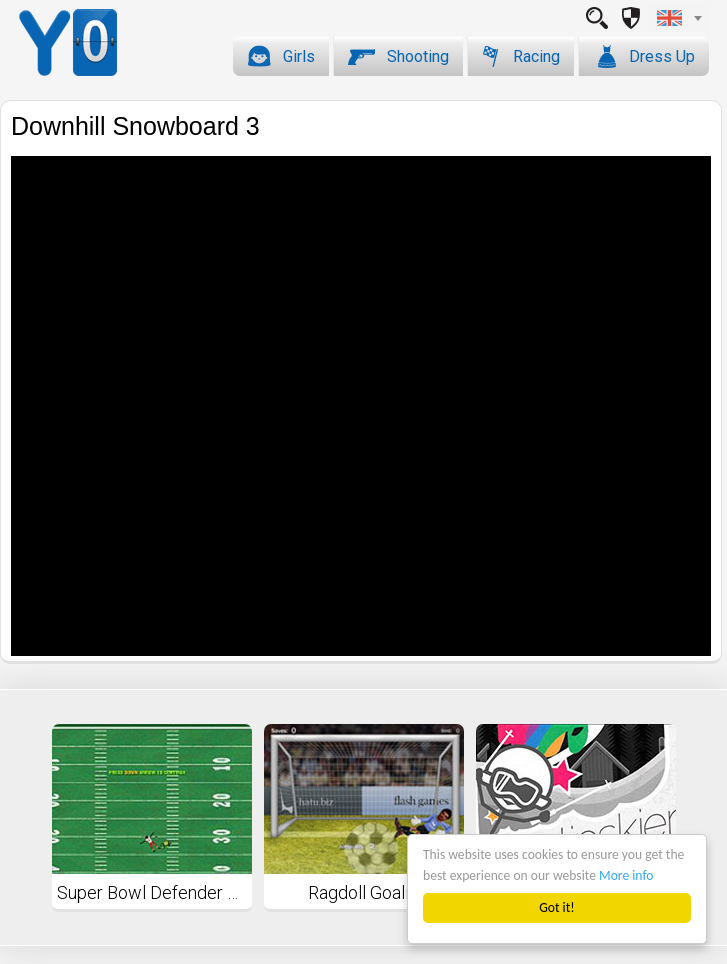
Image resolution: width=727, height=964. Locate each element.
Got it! (556, 907)
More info (626, 875)
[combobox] (679, 18)
